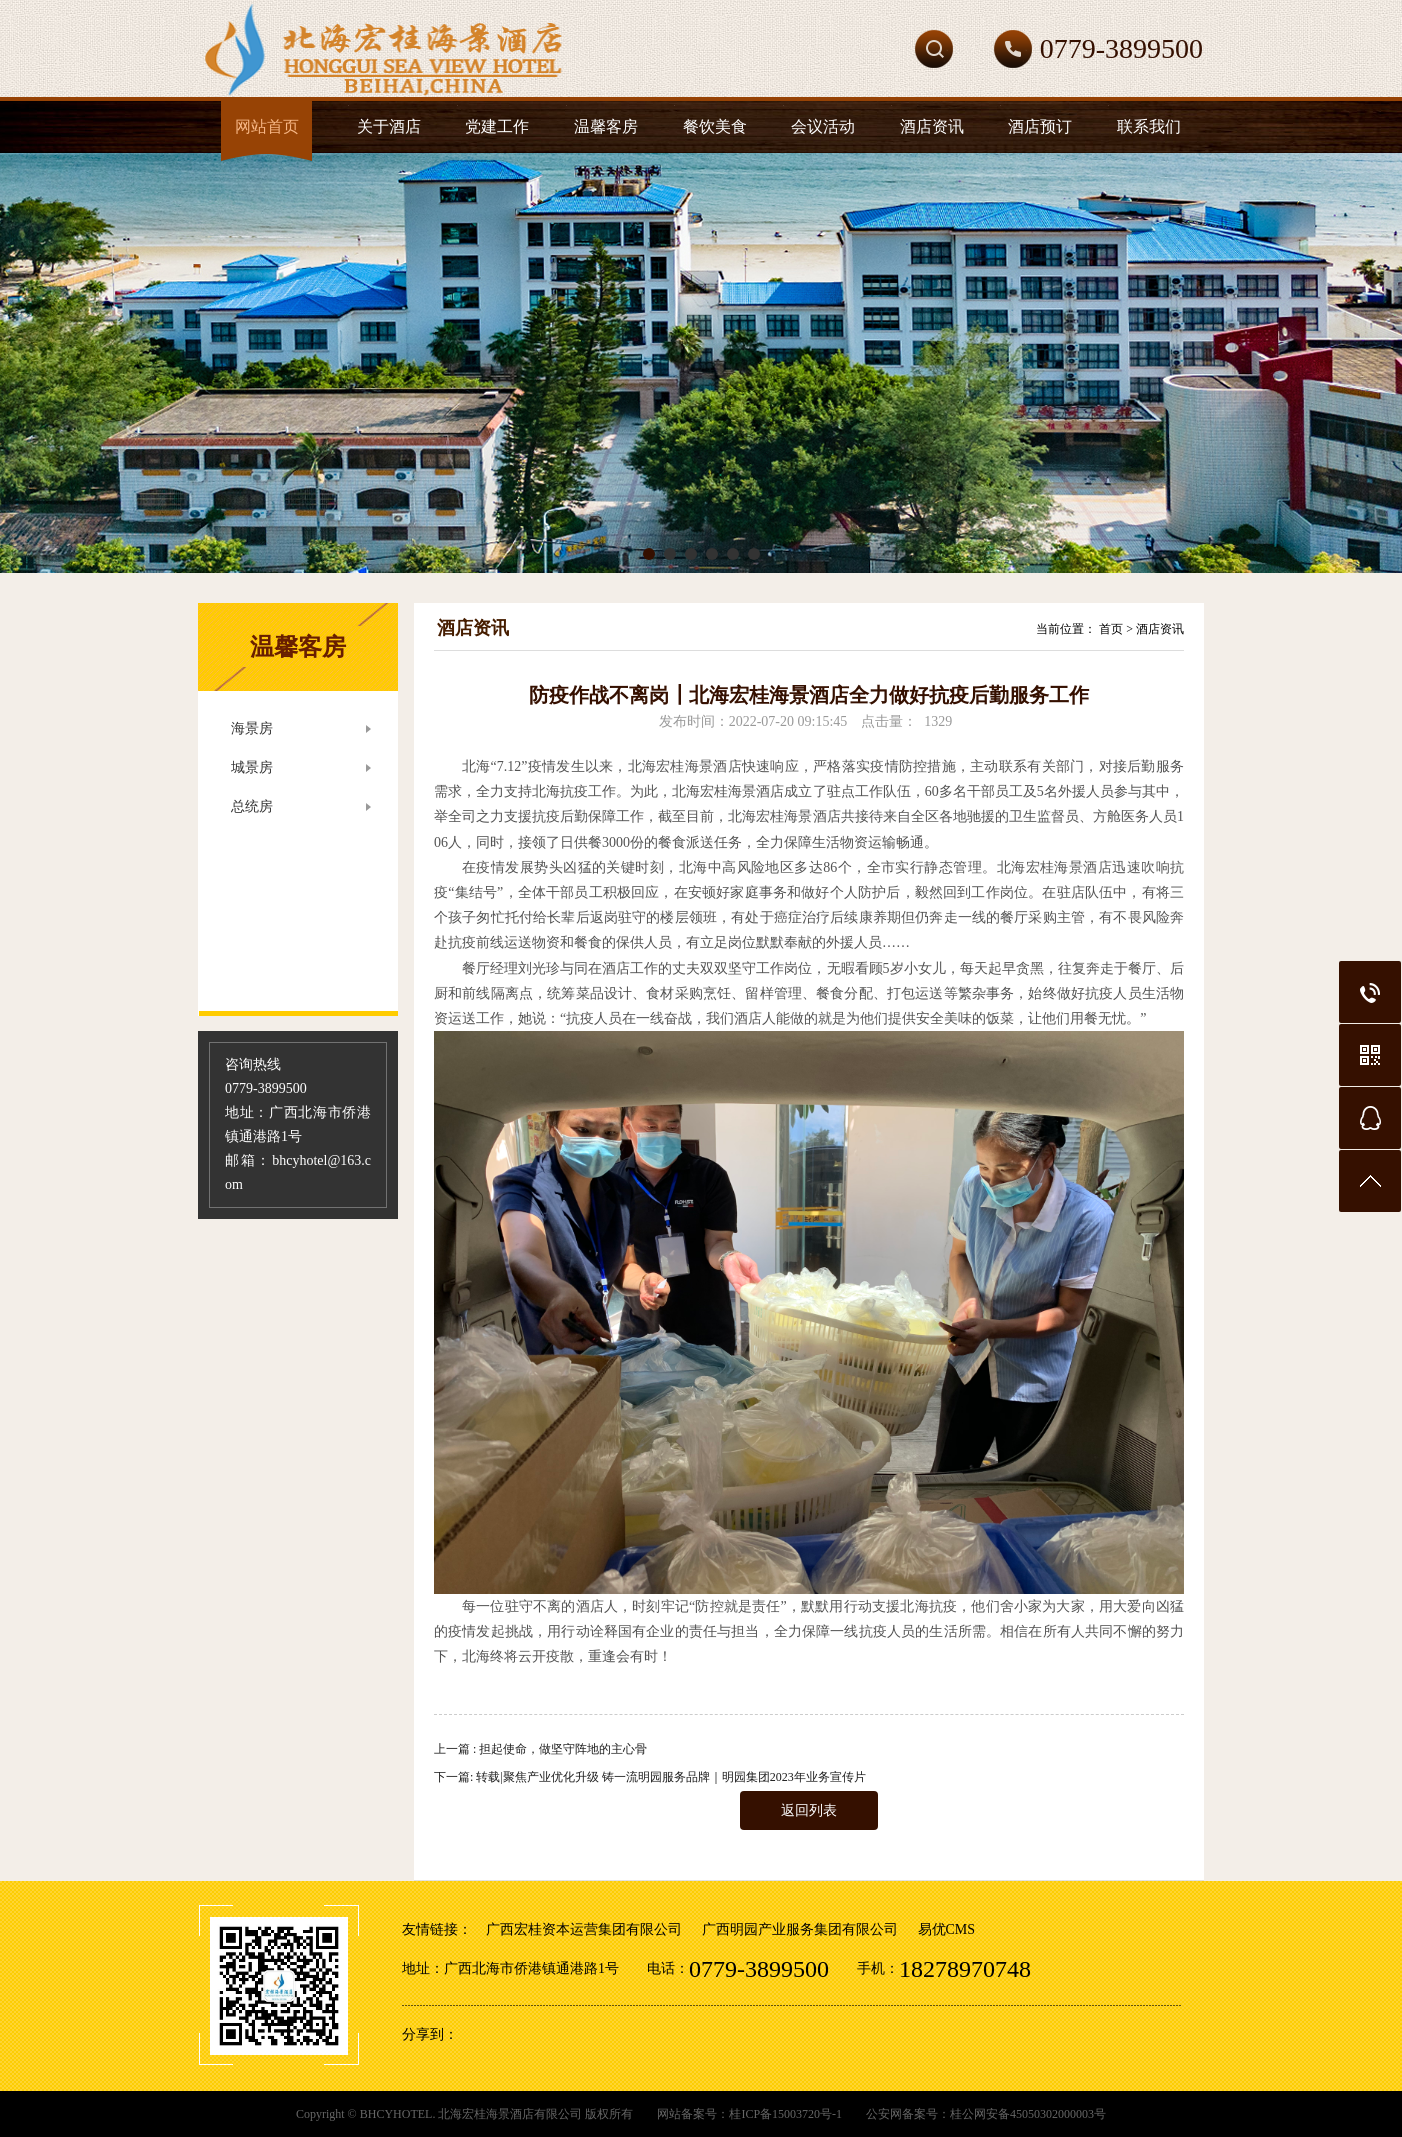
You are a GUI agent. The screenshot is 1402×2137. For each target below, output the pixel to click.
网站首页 (267, 126)
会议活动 (823, 126)
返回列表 (809, 1810)
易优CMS (947, 1929)
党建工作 (497, 126)
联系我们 (1149, 126)
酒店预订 (1040, 126)
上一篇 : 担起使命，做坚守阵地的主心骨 (540, 1749)
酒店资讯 (932, 126)
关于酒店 (389, 126)
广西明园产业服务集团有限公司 (800, 1929)
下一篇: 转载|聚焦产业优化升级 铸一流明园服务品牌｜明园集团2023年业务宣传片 (650, 1777)
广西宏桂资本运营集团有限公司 (584, 1929)
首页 (1111, 629)
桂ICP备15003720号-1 (785, 2114)
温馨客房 (606, 126)
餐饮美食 (715, 126)
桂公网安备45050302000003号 (1028, 2114)
